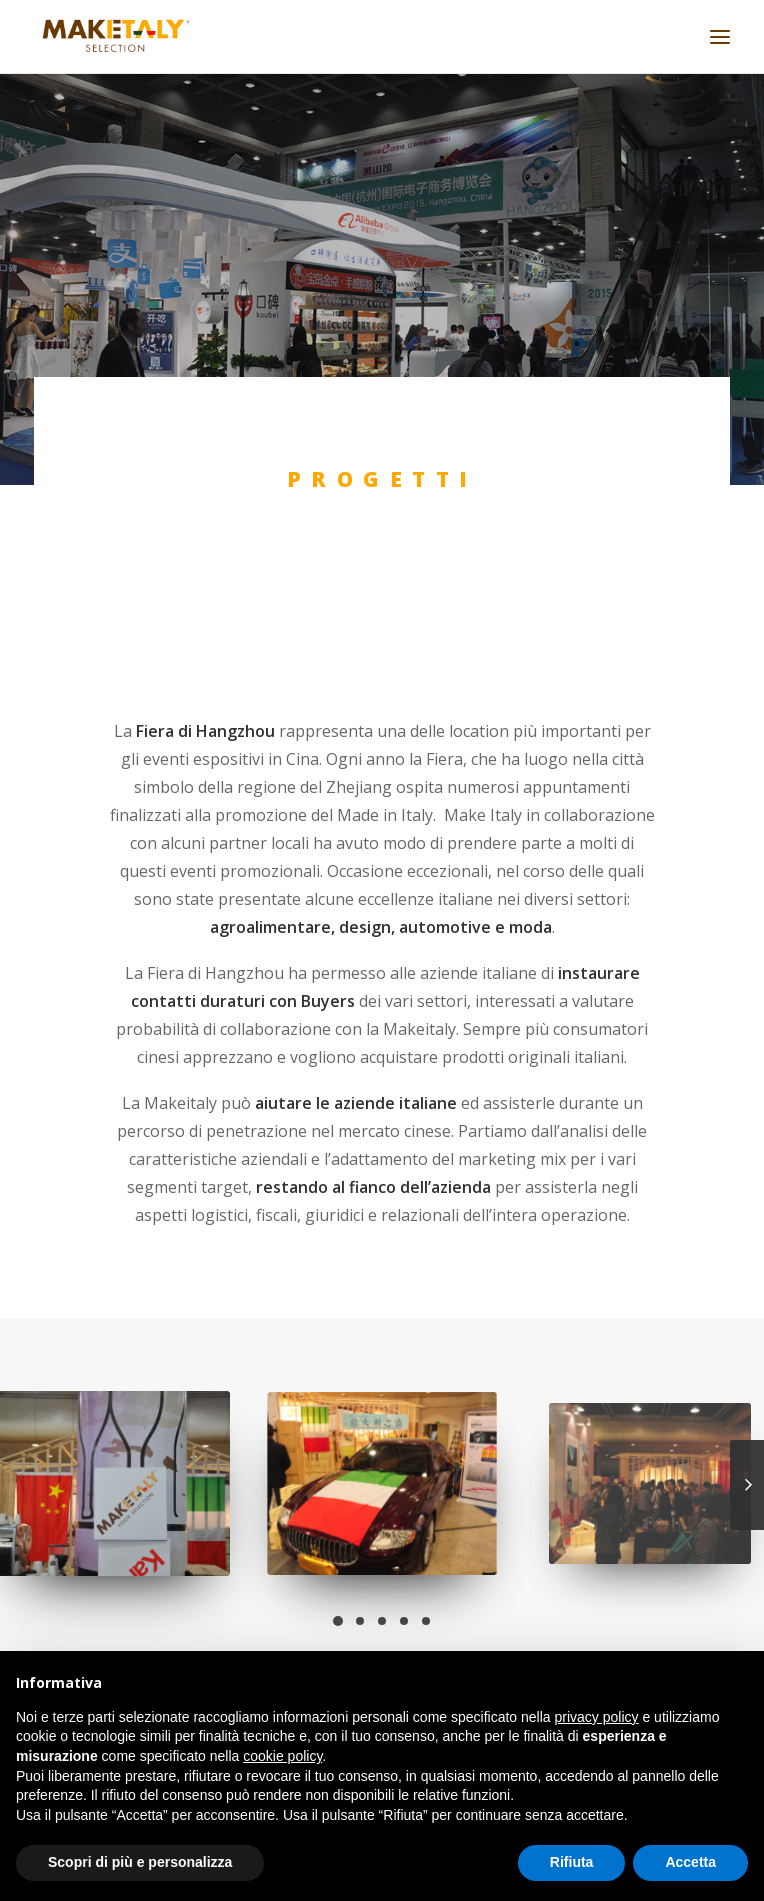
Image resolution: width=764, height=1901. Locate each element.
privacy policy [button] (597, 1717)
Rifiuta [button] (572, 1862)
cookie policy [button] (282, 1756)
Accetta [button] (690, 1862)
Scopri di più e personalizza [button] (140, 1862)
